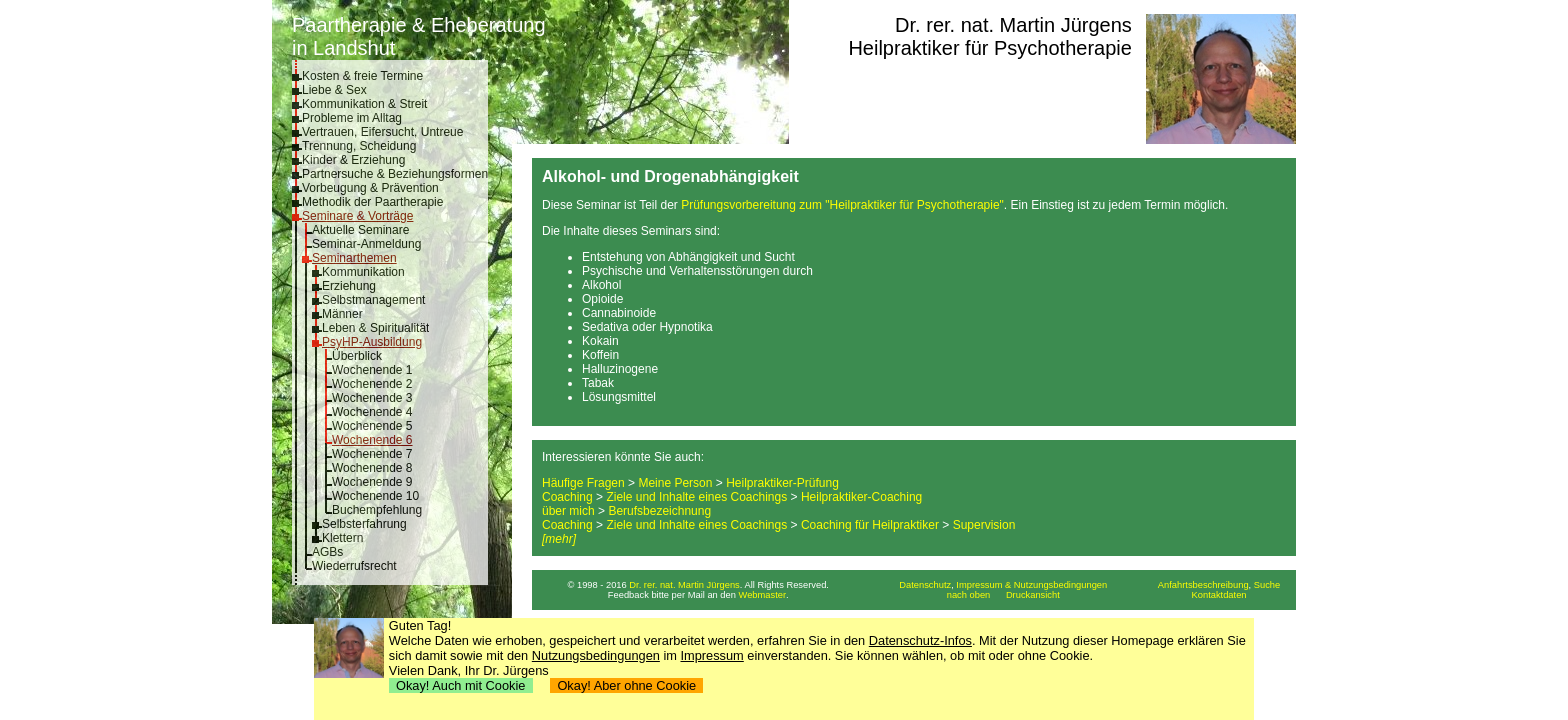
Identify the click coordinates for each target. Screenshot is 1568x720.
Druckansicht (1033, 595)
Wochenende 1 (372, 370)
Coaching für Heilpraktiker (870, 525)
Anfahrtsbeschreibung (1203, 585)
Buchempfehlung (377, 510)
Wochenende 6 (372, 440)
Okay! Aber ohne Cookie (626, 685)
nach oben (969, 595)
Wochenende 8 (372, 468)
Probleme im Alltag (352, 118)
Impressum (712, 655)
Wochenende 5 (372, 426)
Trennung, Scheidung (359, 146)
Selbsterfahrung (364, 524)
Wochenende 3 (372, 398)
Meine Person (675, 483)
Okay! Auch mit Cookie (461, 685)
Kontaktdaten (1219, 595)
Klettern (342, 538)
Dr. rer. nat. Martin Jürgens (1013, 25)
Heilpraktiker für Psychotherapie (989, 48)
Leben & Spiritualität (375, 328)
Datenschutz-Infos (920, 640)
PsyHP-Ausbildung (372, 342)
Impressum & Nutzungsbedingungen (1031, 585)
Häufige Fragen (583, 483)
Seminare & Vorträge (357, 216)
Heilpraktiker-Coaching (861, 497)
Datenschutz (925, 585)
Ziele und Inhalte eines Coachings (696, 497)
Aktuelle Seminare (360, 230)
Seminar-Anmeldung (366, 244)
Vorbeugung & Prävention (370, 188)
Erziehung (349, 286)
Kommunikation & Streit (364, 104)
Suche (1267, 585)
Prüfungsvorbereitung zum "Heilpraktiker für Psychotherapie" (842, 205)
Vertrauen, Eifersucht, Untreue (382, 132)
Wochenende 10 (375, 496)
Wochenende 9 (372, 482)
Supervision (984, 525)
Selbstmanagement (373, 300)
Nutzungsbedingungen (596, 655)
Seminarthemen (354, 258)
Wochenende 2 (372, 384)
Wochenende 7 (372, 454)
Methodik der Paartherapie (372, 202)
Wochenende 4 (372, 412)
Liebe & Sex (334, 90)
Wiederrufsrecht (354, 566)
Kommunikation (363, 272)
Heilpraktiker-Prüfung (782, 483)
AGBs (327, 552)
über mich (568, 511)
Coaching (567, 497)
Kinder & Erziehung (353, 160)
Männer (342, 314)
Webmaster (763, 595)
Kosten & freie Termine (362, 76)
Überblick (357, 356)
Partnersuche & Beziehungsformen (395, 174)
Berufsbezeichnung (659, 511)
